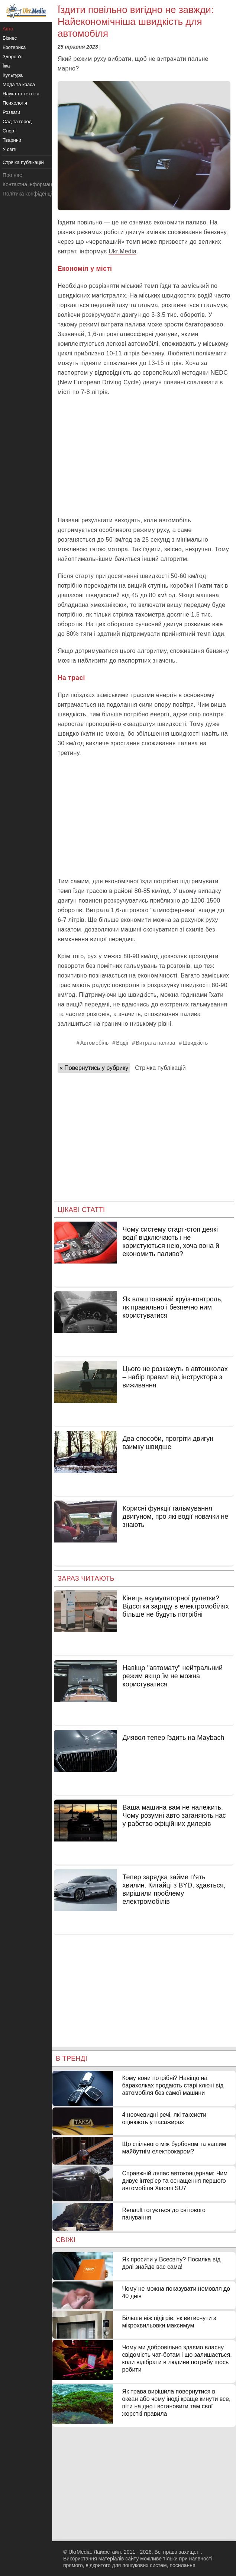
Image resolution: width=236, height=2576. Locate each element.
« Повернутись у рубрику (93, 1068)
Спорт (9, 131)
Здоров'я (13, 56)
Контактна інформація (29, 184)
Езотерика (14, 47)
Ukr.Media (122, 251)
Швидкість (195, 1043)
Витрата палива (155, 1043)
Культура (13, 75)
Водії (122, 1043)
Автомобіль (94, 1043)
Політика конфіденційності (35, 194)
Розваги (11, 112)
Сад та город (17, 121)
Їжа (6, 66)
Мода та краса (19, 84)
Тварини (12, 140)
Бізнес (10, 38)
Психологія (15, 103)
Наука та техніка (21, 93)
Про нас (12, 175)
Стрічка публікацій (160, 1068)
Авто (8, 29)
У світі (9, 149)
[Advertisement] (144, 456)
